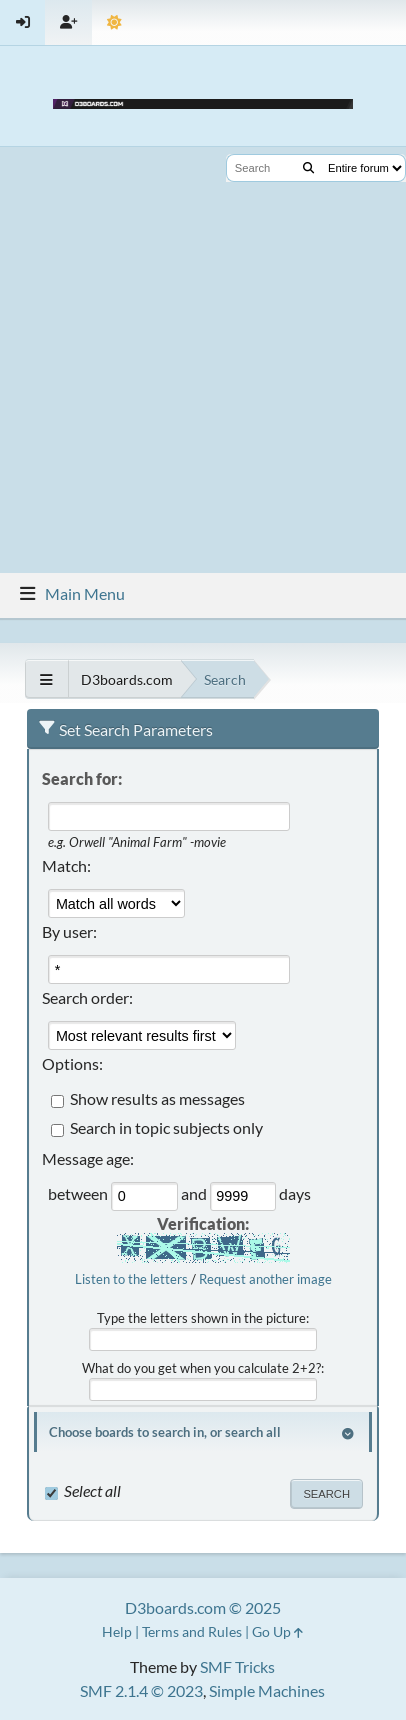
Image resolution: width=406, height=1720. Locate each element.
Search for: (82, 778)
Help (117, 1631)
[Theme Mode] (114, 22)
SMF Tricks (237, 1666)
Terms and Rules (192, 1631)
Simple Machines (267, 1690)
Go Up (277, 1631)
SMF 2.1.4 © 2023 (141, 1690)
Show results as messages (157, 1099)
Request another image (265, 1279)
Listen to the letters (131, 1279)
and (195, 1194)
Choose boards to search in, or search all (165, 1432)
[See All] (46, 679)
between (79, 1194)
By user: (69, 931)
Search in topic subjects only (166, 1128)
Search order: (87, 997)
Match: (66, 865)
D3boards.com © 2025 (203, 1607)
